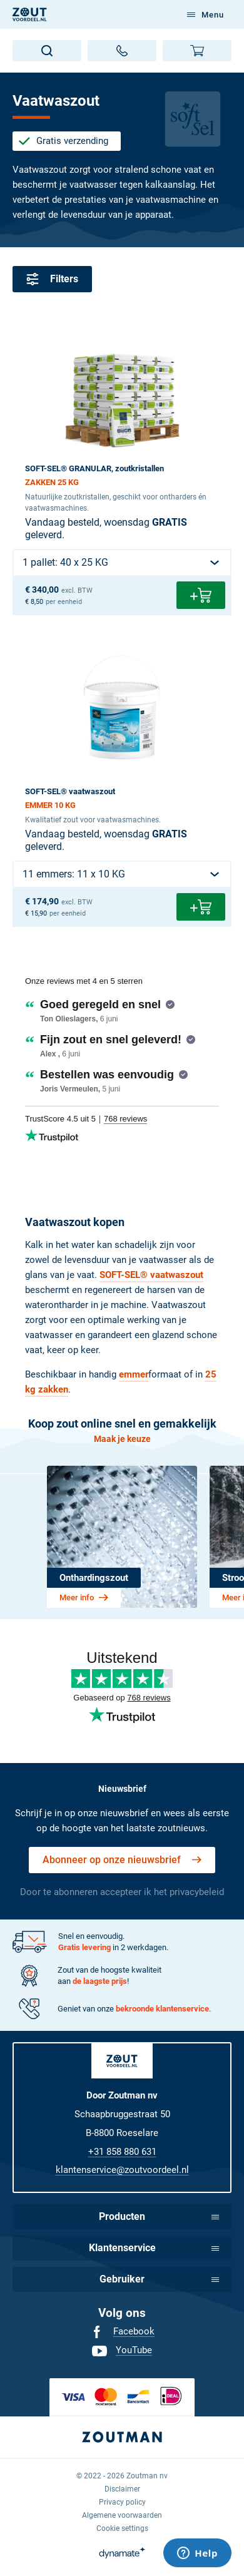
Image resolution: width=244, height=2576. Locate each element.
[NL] (30, 14)
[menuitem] (122, 2332)
